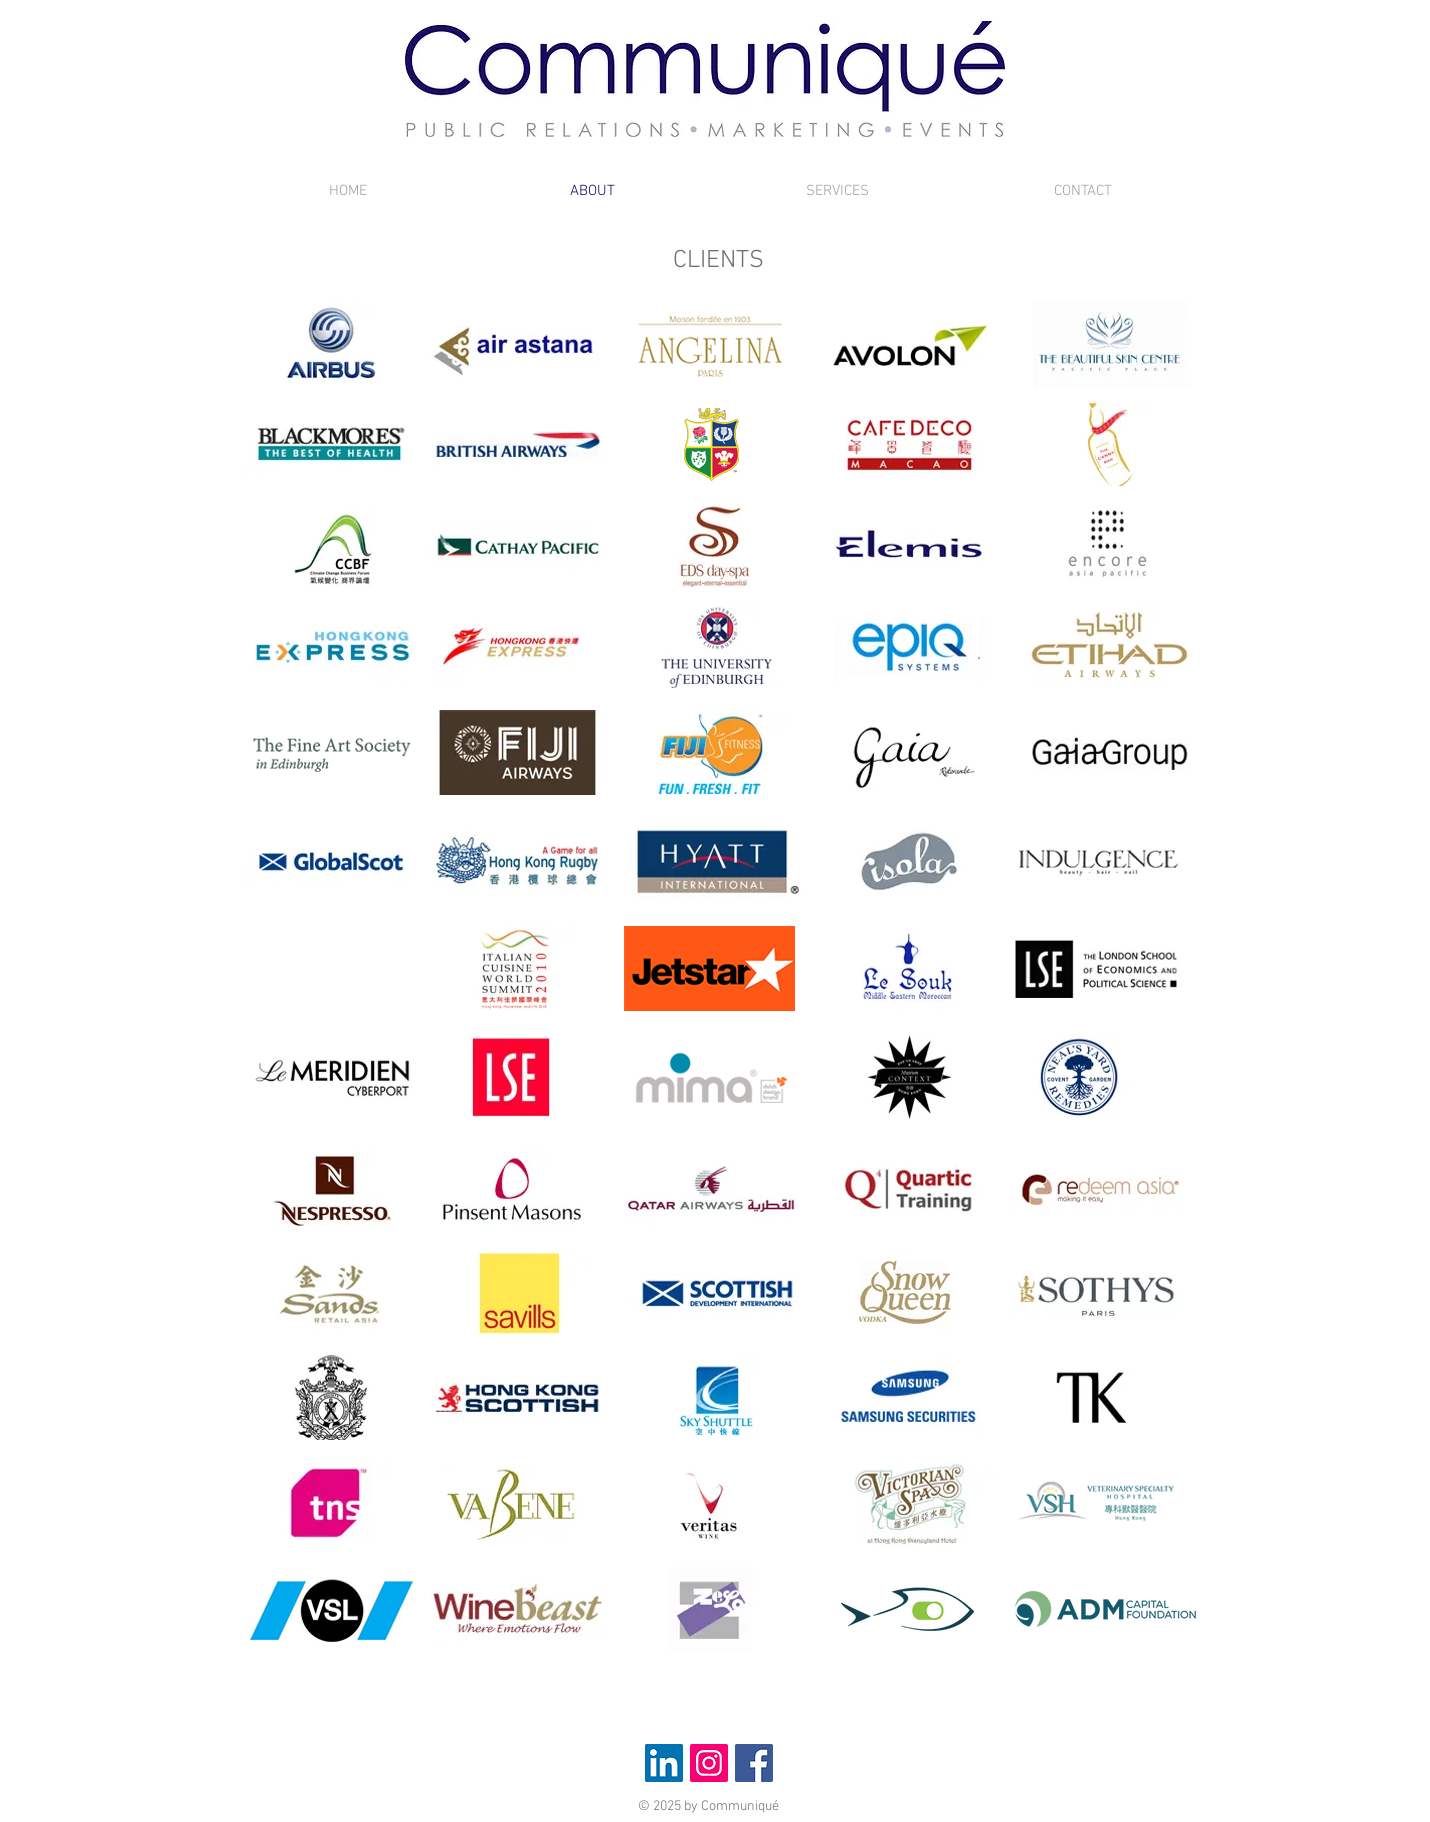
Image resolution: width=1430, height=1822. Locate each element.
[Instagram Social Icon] (709, 1763)
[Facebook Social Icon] (754, 1763)
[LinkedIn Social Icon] (664, 1763)
